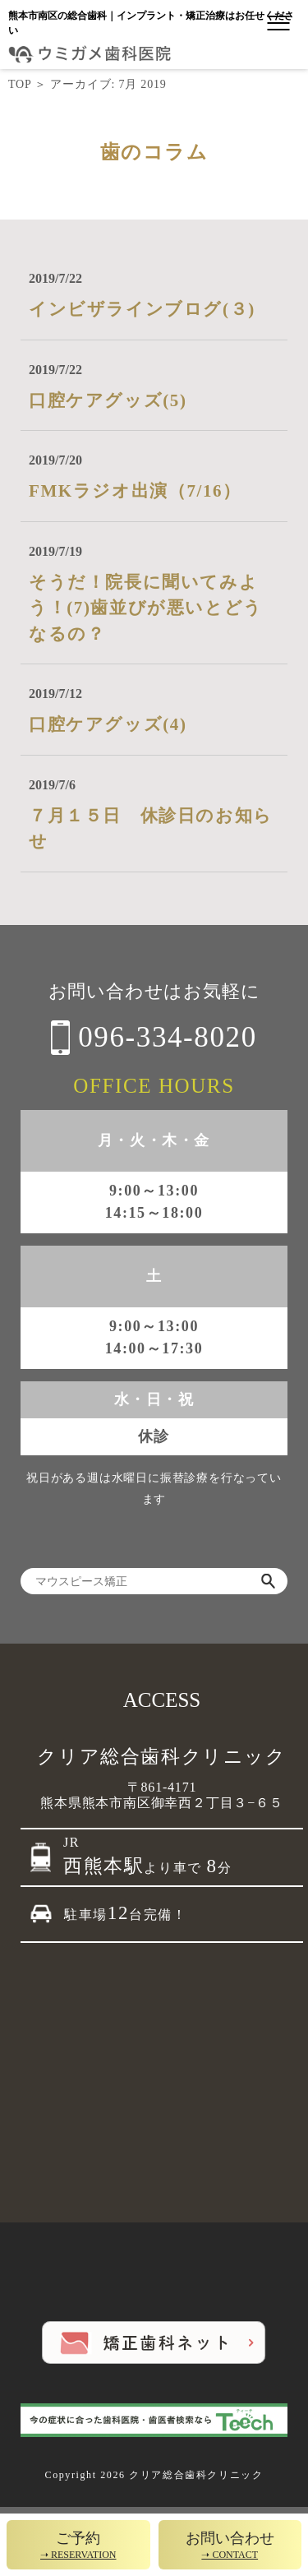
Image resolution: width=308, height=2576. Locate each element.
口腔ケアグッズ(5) (108, 400)
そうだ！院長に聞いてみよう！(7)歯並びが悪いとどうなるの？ (146, 608)
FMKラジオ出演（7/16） (135, 491)
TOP (19, 84)
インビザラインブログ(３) (142, 309)
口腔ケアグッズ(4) (108, 724)
